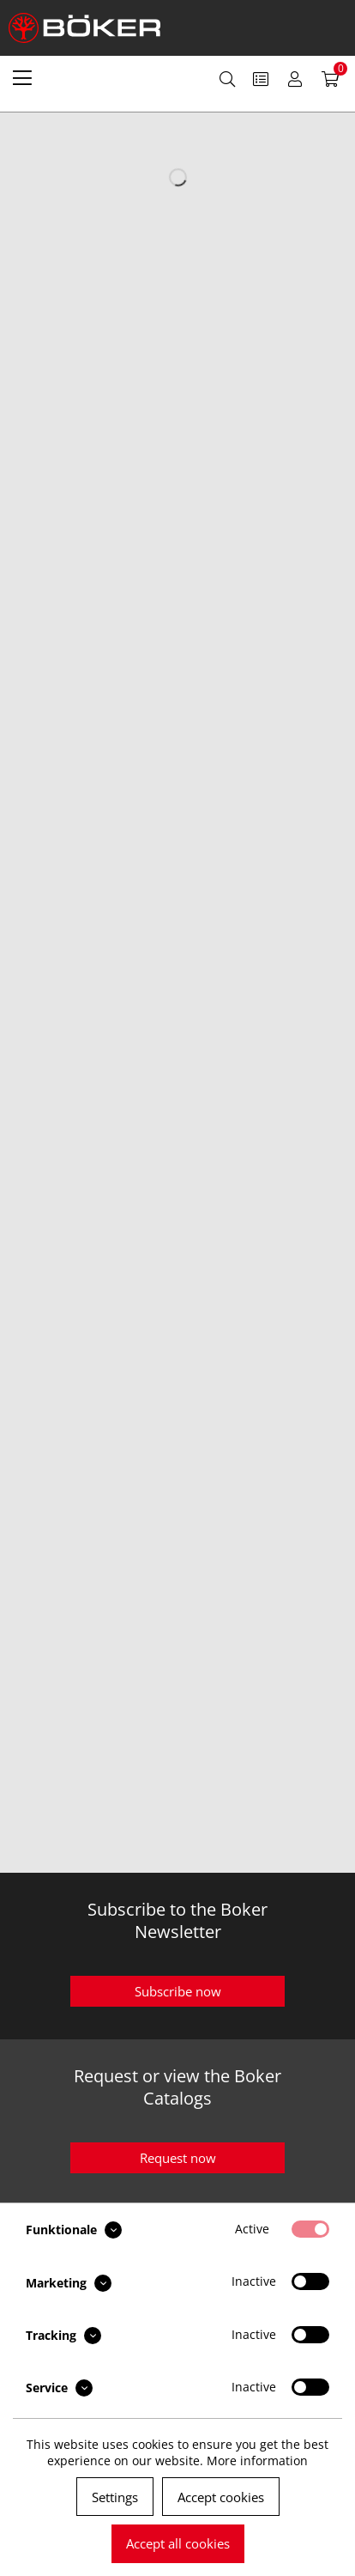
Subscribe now (178, 1991)
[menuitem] (22, 77)
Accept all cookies (178, 2543)
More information (257, 2460)
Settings (115, 2497)
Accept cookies (221, 2497)
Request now (178, 2157)
